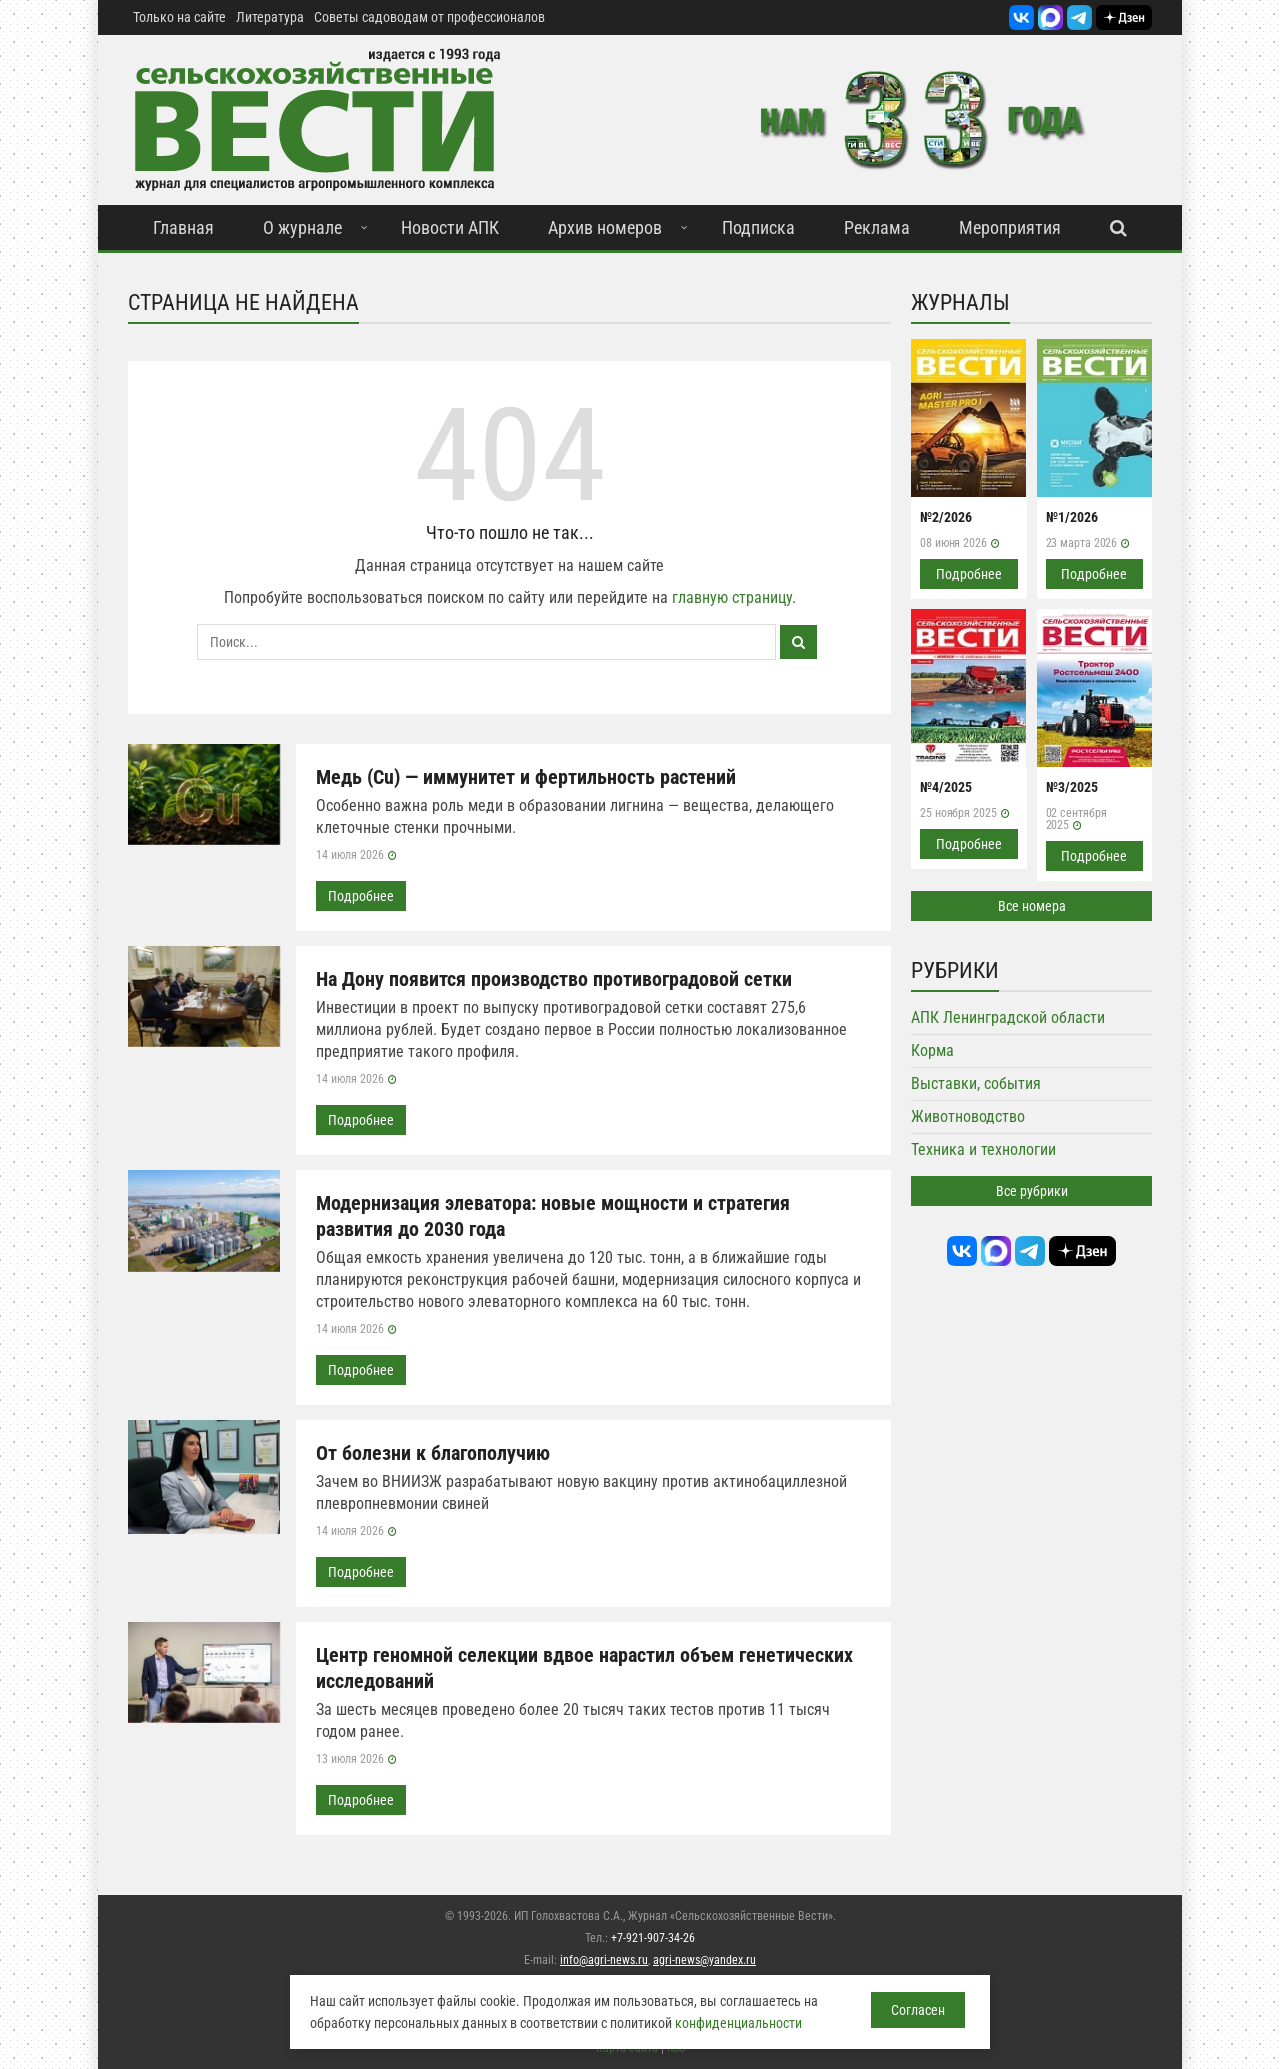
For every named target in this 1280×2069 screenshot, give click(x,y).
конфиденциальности (738, 2023)
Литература (270, 17)
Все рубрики (1032, 1191)
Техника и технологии (983, 1149)
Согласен (918, 2010)
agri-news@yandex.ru (704, 1960)
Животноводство (968, 1116)
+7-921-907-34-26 (653, 1938)
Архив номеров (605, 227)
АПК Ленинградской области (1008, 1017)
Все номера (1032, 906)
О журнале (302, 227)
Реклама (877, 227)
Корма (932, 1050)
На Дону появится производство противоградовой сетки (554, 979)
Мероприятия (1010, 227)
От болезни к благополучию (433, 1453)
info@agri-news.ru (604, 1960)
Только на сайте (179, 17)
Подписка (758, 227)
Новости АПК (450, 227)
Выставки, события (976, 1083)
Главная (183, 227)
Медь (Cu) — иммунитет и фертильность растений (526, 777)
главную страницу (732, 597)
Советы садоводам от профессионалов (429, 17)
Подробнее (361, 896)
